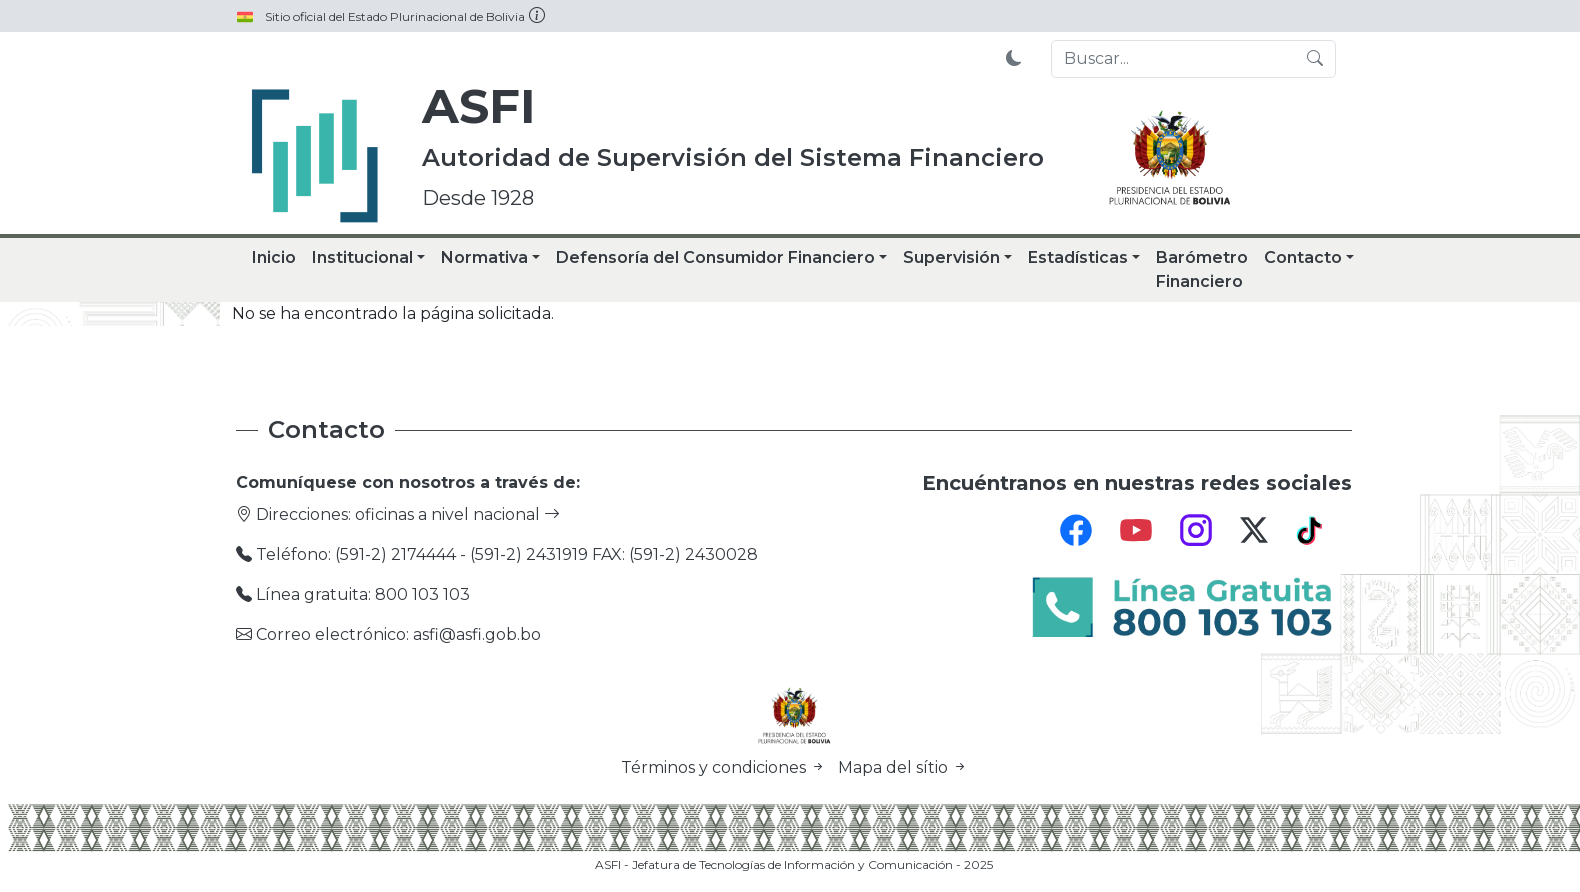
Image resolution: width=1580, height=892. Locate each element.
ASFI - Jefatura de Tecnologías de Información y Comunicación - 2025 (794, 864)
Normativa (484, 257)
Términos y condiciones (725, 767)
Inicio (274, 257)
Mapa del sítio (903, 767)
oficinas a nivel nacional (457, 514)
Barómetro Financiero (1202, 269)
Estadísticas (1078, 257)
